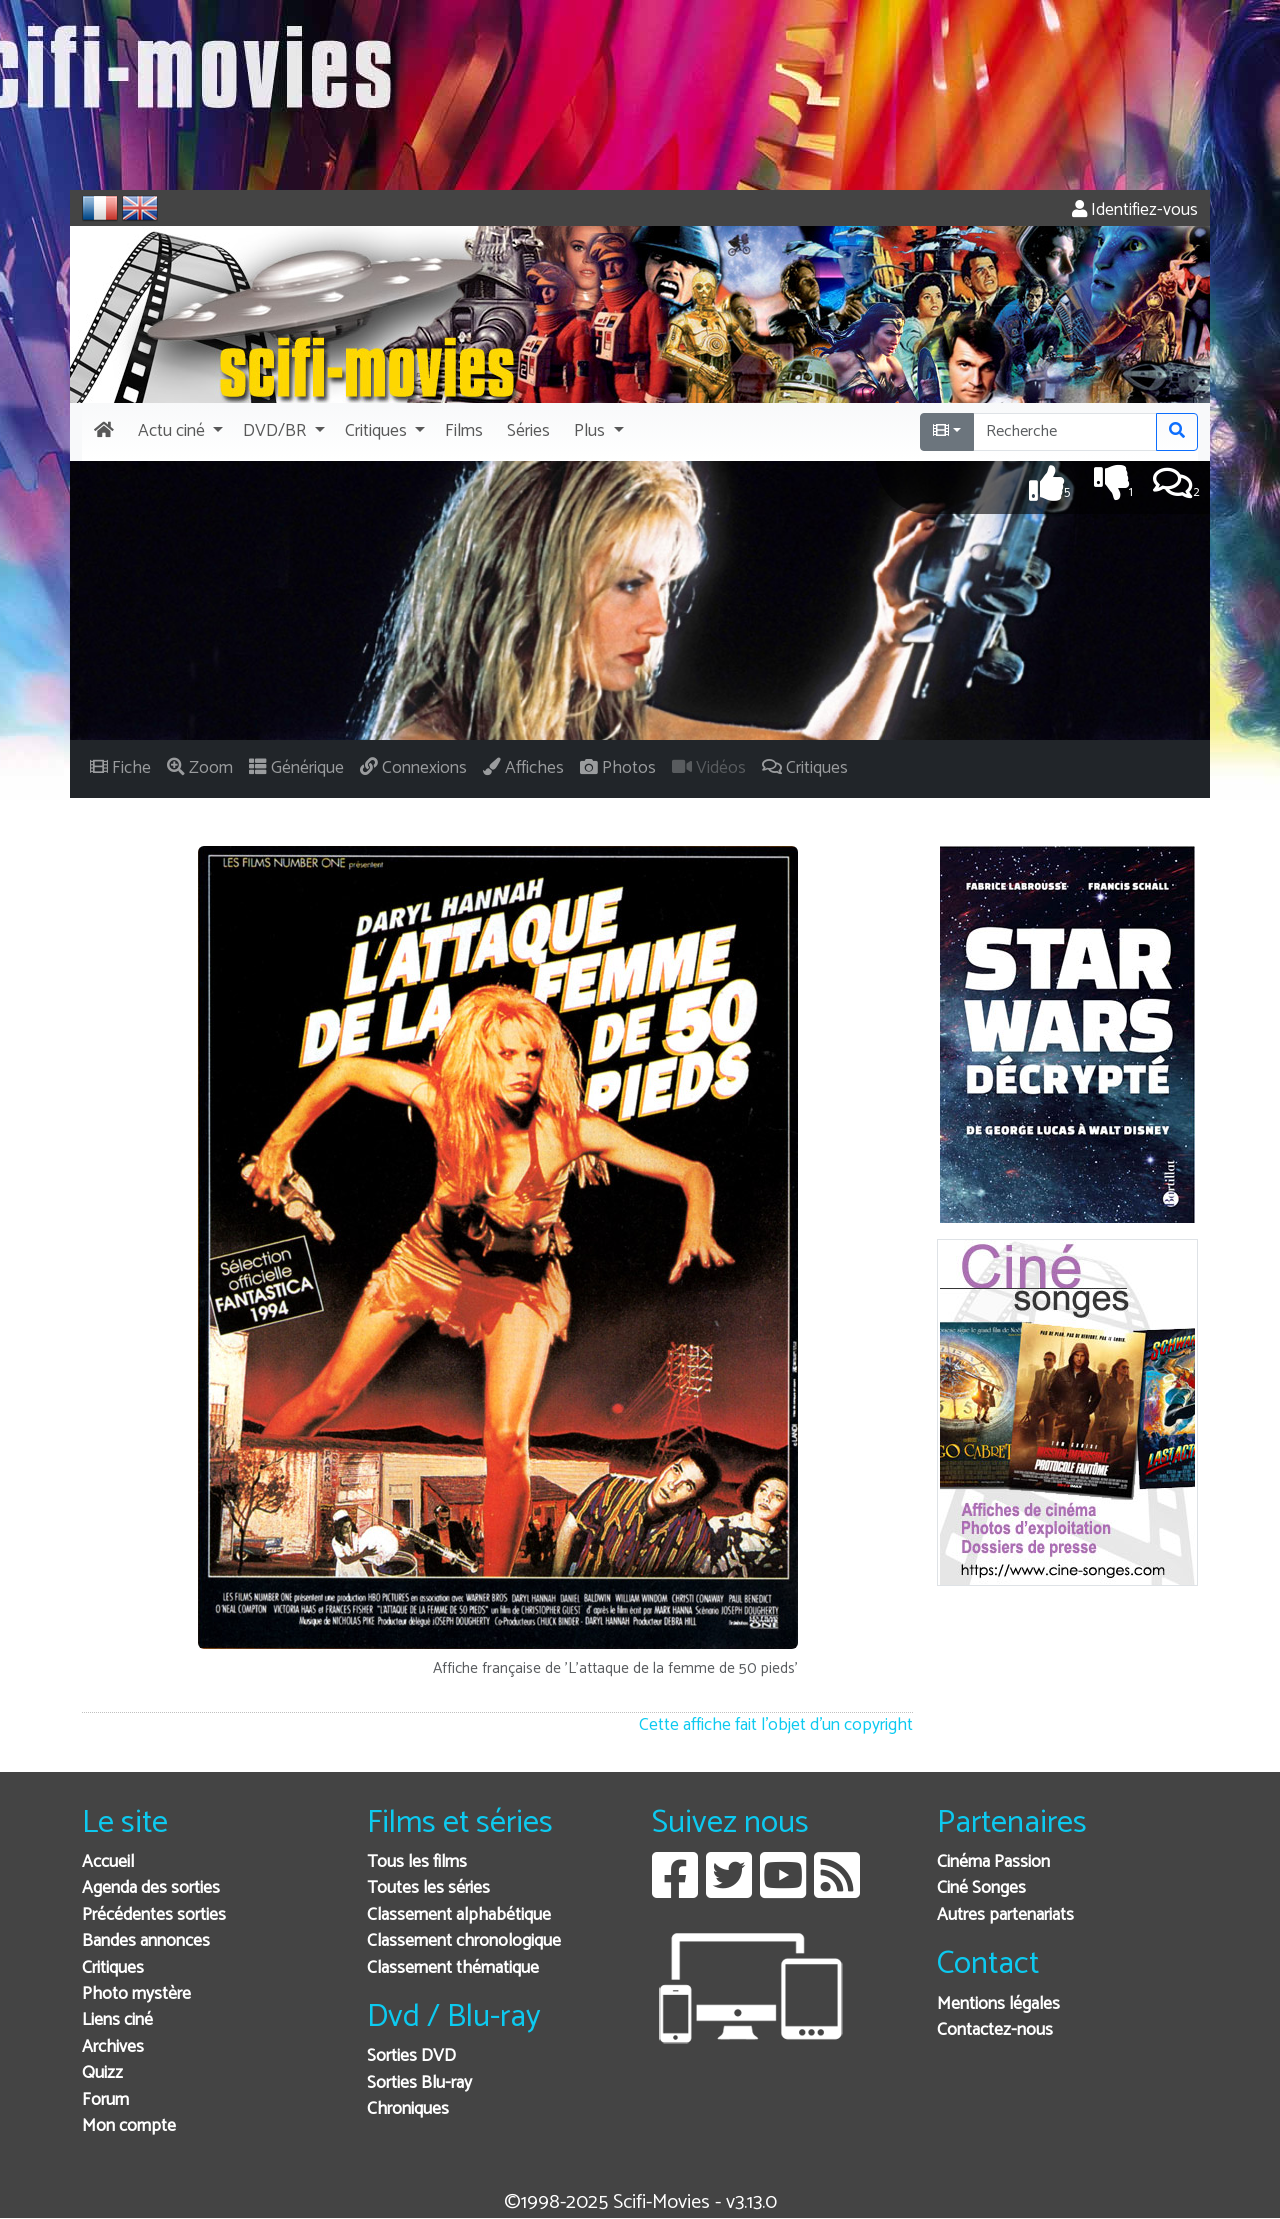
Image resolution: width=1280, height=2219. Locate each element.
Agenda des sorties (151, 1888)
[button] (178, 432)
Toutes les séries (428, 1888)
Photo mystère (136, 1994)
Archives (113, 2047)
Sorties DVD (411, 2056)
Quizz (102, 2073)
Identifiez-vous (1135, 210)
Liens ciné (117, 2020)
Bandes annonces (146, 1941)
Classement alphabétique (459, 1915)
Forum (105, 2100)
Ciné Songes (981, 1888)
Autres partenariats (1005, 1915)
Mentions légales (998, 2004)
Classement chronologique (464, 1941)
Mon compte (129, 2126)
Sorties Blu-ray (419, 2083)
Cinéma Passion (993, 1862)
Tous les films (417, 1862)
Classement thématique (453, 1968)
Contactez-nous (995, 2030)
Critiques (113, 1968)
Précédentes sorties (154, 1915)
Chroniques (408, 2109)
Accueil (108, 1862)
